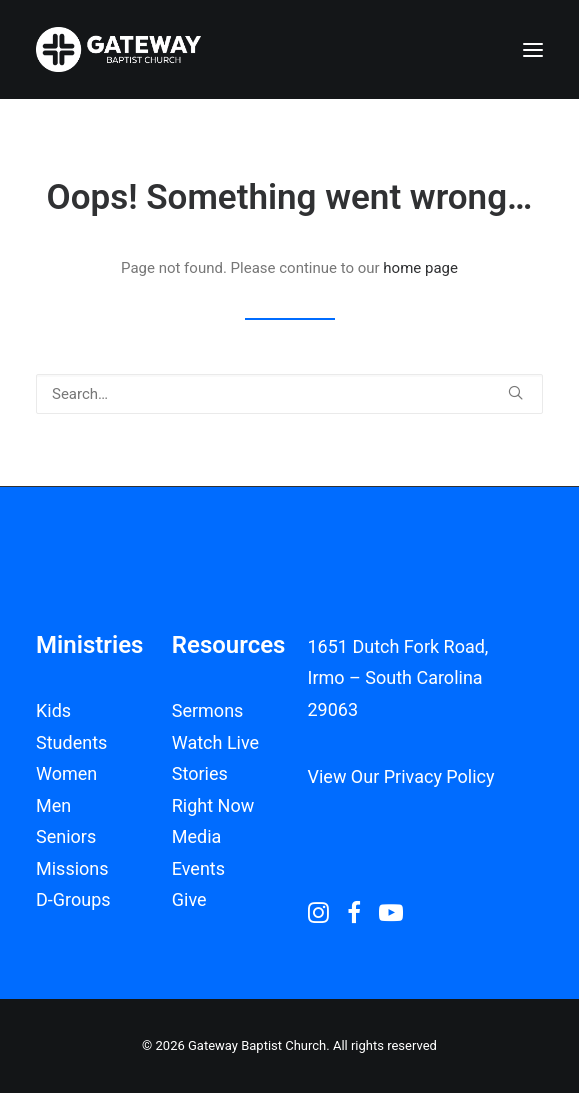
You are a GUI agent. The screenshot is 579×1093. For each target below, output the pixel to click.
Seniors (66, 836)
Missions (72, 868)
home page (420, 268)
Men (53, 805)
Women (66, 773)
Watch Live (215, 742)
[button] (533, 49)
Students (71, 742)
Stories (200, 773)
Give (189, 899)
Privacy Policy (439, 776)
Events (198, 868)
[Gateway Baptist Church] (118, 49)
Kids (53, 710)
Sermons (208, 710)
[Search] (289, 394)
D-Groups (73, 899)
